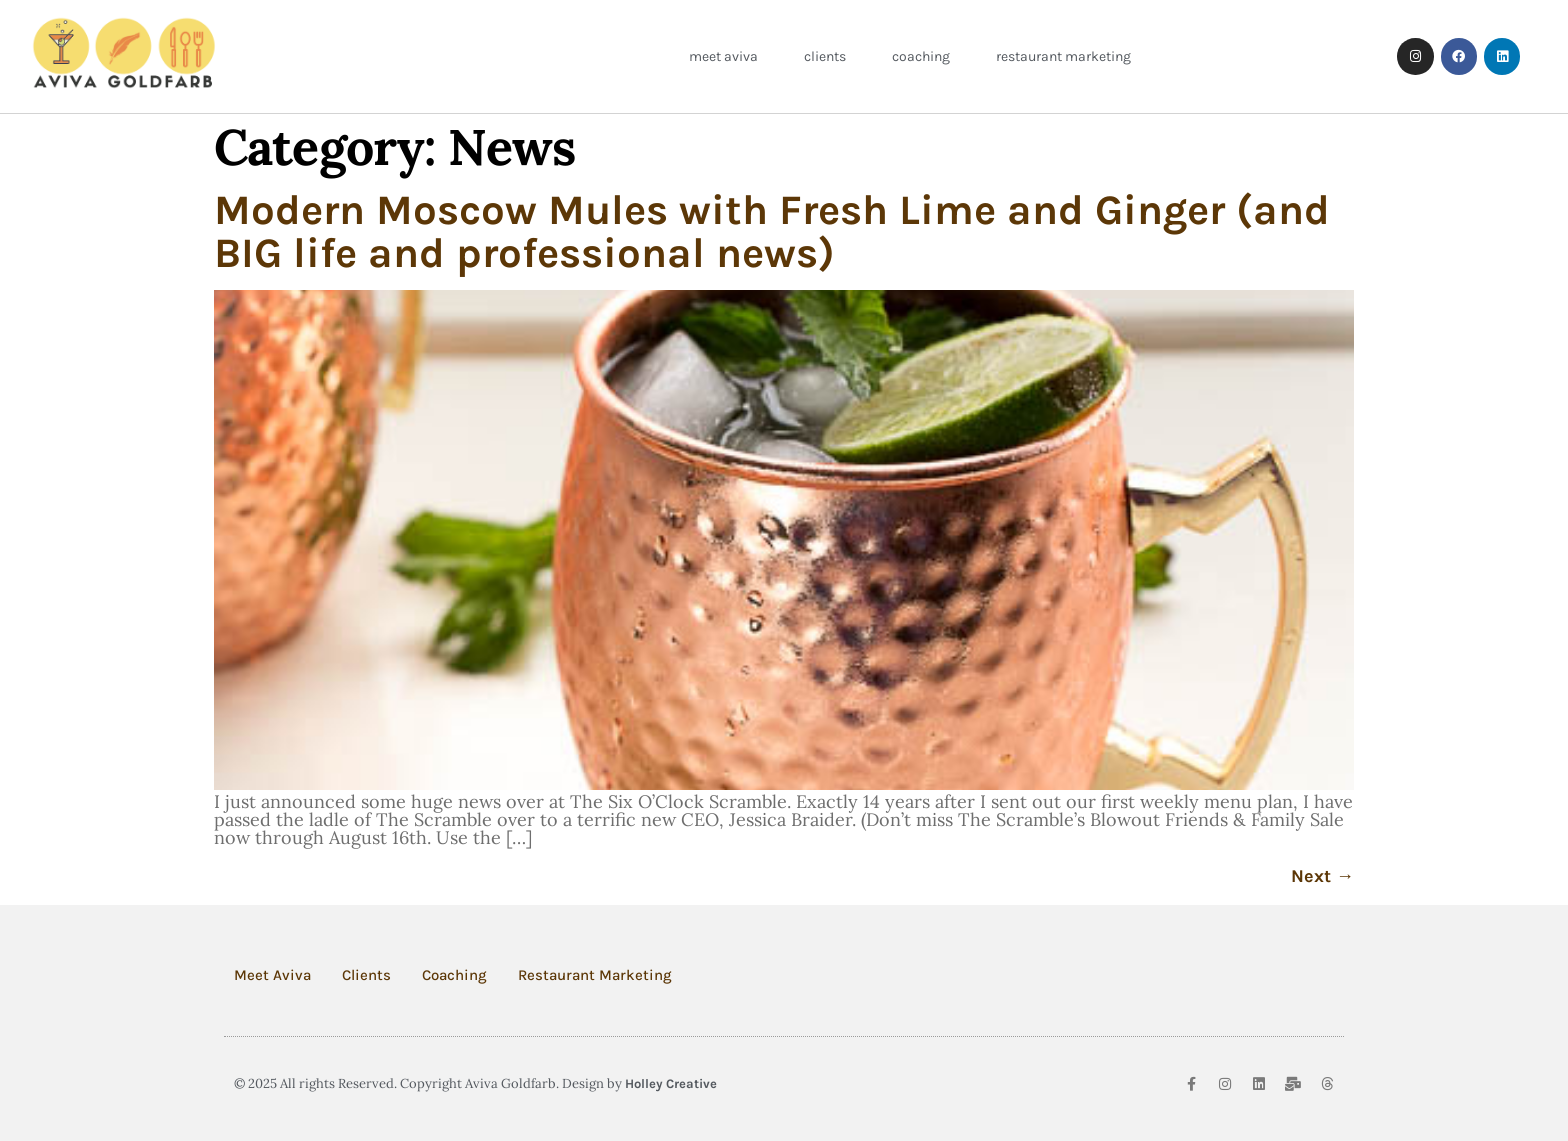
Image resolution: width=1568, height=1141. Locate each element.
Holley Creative (671, 1083)
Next (1322, 876)
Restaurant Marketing (1063, 56)
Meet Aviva (723, 56)
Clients (825, 56)
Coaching (921, 56)
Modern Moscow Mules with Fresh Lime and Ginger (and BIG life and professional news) (772, 231)
